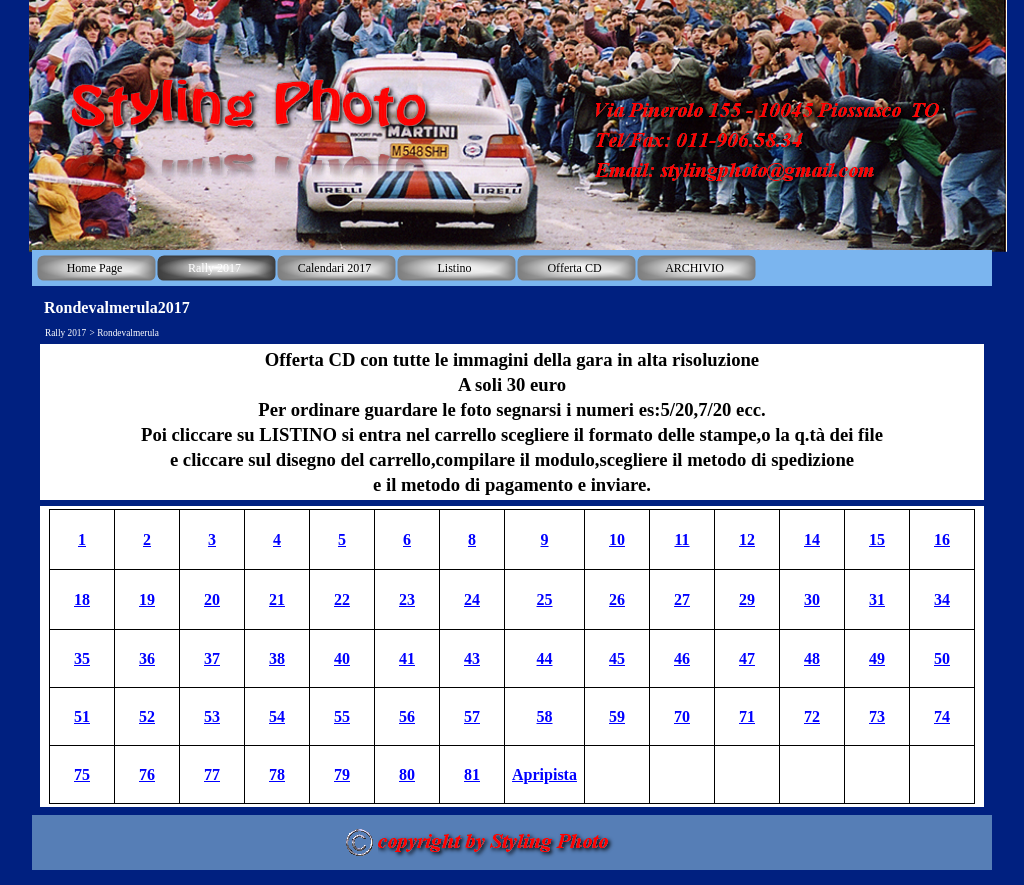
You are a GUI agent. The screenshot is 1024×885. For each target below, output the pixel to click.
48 (812, 658)
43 (472, 658)
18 (82, 599)
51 (82, 716)
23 (407, 599)
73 (877, 716)
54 (277, 716)
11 (681, 539)
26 (617, 599)
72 (812, 716)
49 (877, 658)
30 (812, 599)
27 (682, 599)
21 (277, 599)
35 (82, 658)
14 (812, 539)
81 (472, 774)
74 (942, 716)
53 (212, 716)
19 (147, 599)
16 (942, 539)
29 (747, 599)
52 (147, 716)
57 (472, 716)
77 (212, 774)
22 (342, 599)
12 (747, 539)
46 (682, 658)
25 (545, 599)
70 (682, 716)
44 (545, 658)
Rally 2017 (65, 333)
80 (407, 774)
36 (147, 658)
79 (342, 774)
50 (942, 658)
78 (277, 774)
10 (617, 539)
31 (877, 599)
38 (277, 658)
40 (342, 658)
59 (617, 716)
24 (472, 599)
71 (747, 716)
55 (342, 716)
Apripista (544, 774)
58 (545, 716)
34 (942, 599)
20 (212, 599)
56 (407, 716)
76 (147, 774)
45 (617, 658)
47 (747, 658)
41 (407, 658)
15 (877, 539)
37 (212, 658)
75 (82, 774)
